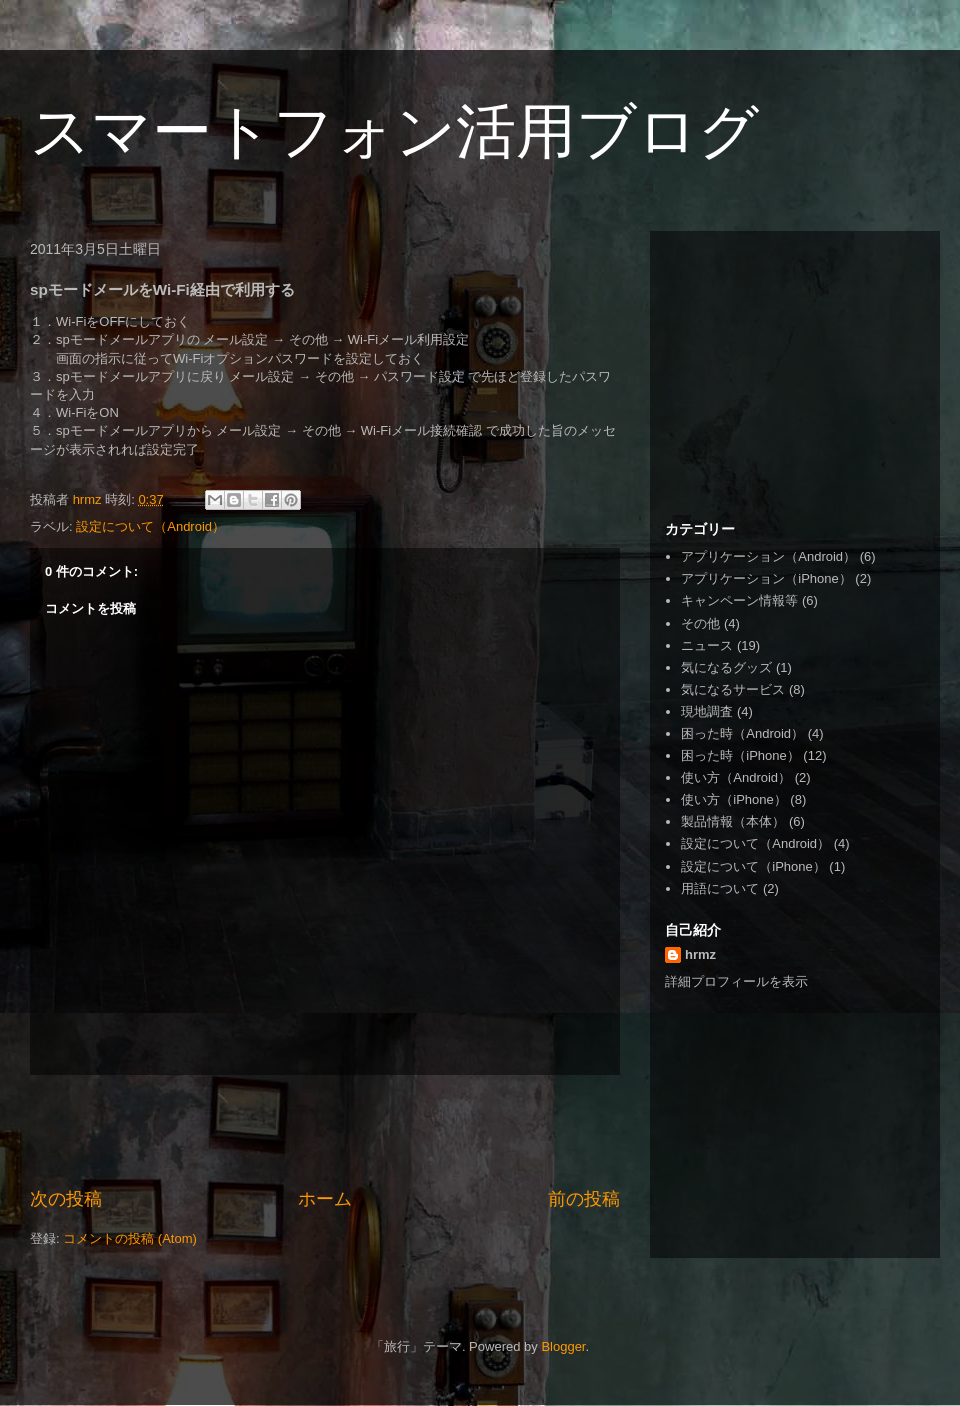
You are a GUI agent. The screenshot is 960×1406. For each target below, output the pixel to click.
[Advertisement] (325, 1131)
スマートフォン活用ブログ (394, 131)
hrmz (700, 954)
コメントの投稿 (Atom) (130, 1238)
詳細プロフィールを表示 (736, 981)
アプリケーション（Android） (768, 556)
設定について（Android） (150, 526)
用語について (720, 888)
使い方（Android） (736, 777)
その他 (700, 623)
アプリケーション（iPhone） (766, 578)
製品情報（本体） (733, 821)
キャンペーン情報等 (739, 600)
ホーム (325, 1199)
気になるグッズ (726, 667)
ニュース (707, 645)
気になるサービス (733, 689)
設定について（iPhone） (753, 866)
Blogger (563, 1346)
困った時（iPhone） (740, 755)
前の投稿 (584, 1199)
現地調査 (707, 711)
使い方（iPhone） (733, 799)
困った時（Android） (742, 733)
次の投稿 (66, 1199)
